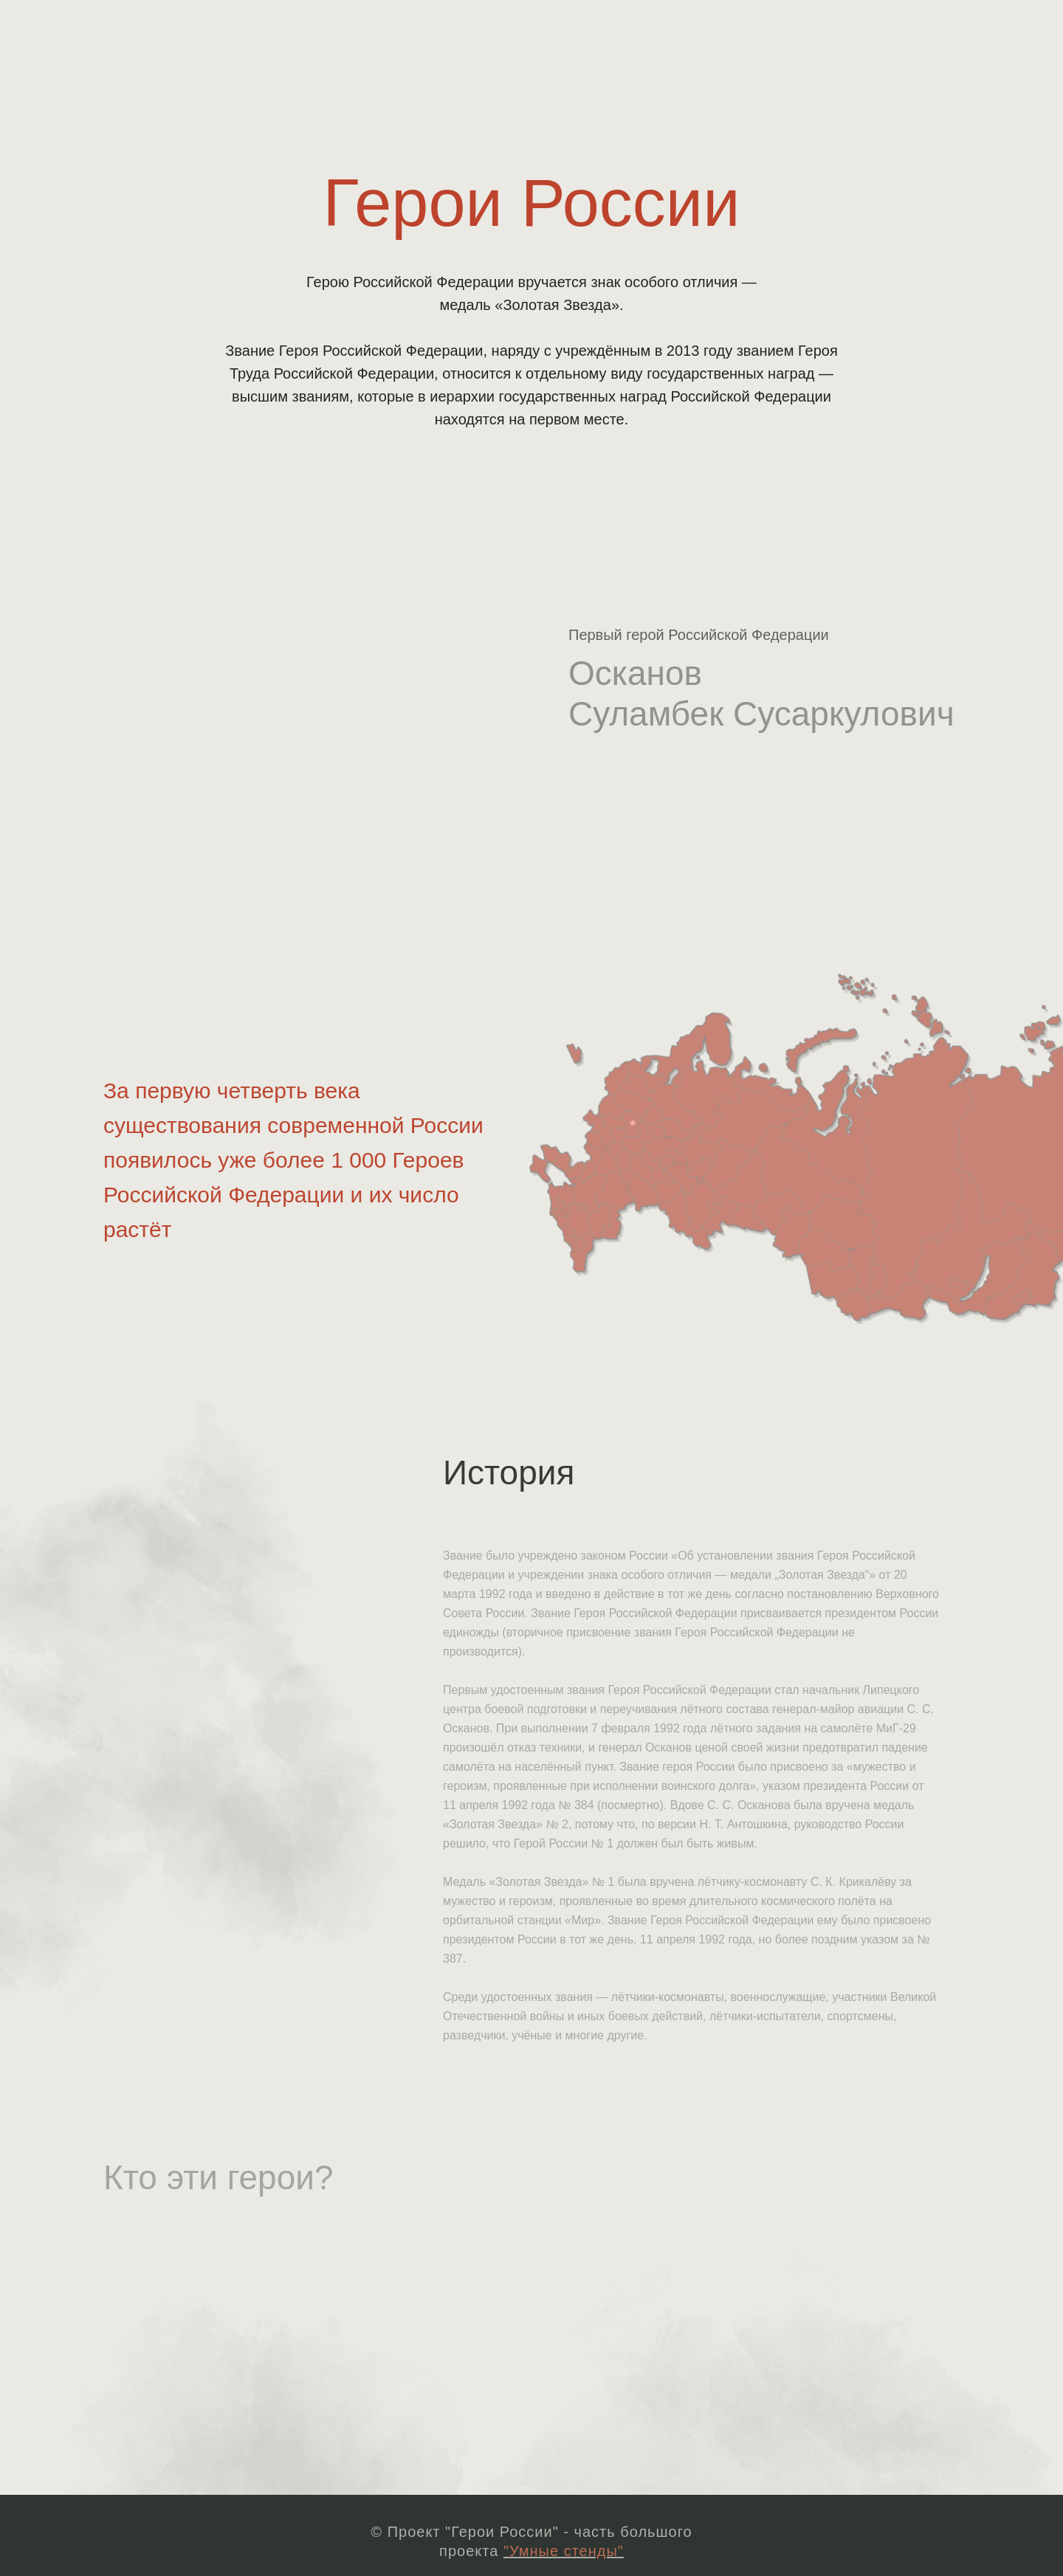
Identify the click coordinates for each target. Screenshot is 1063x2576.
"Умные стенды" (563, 2551)
